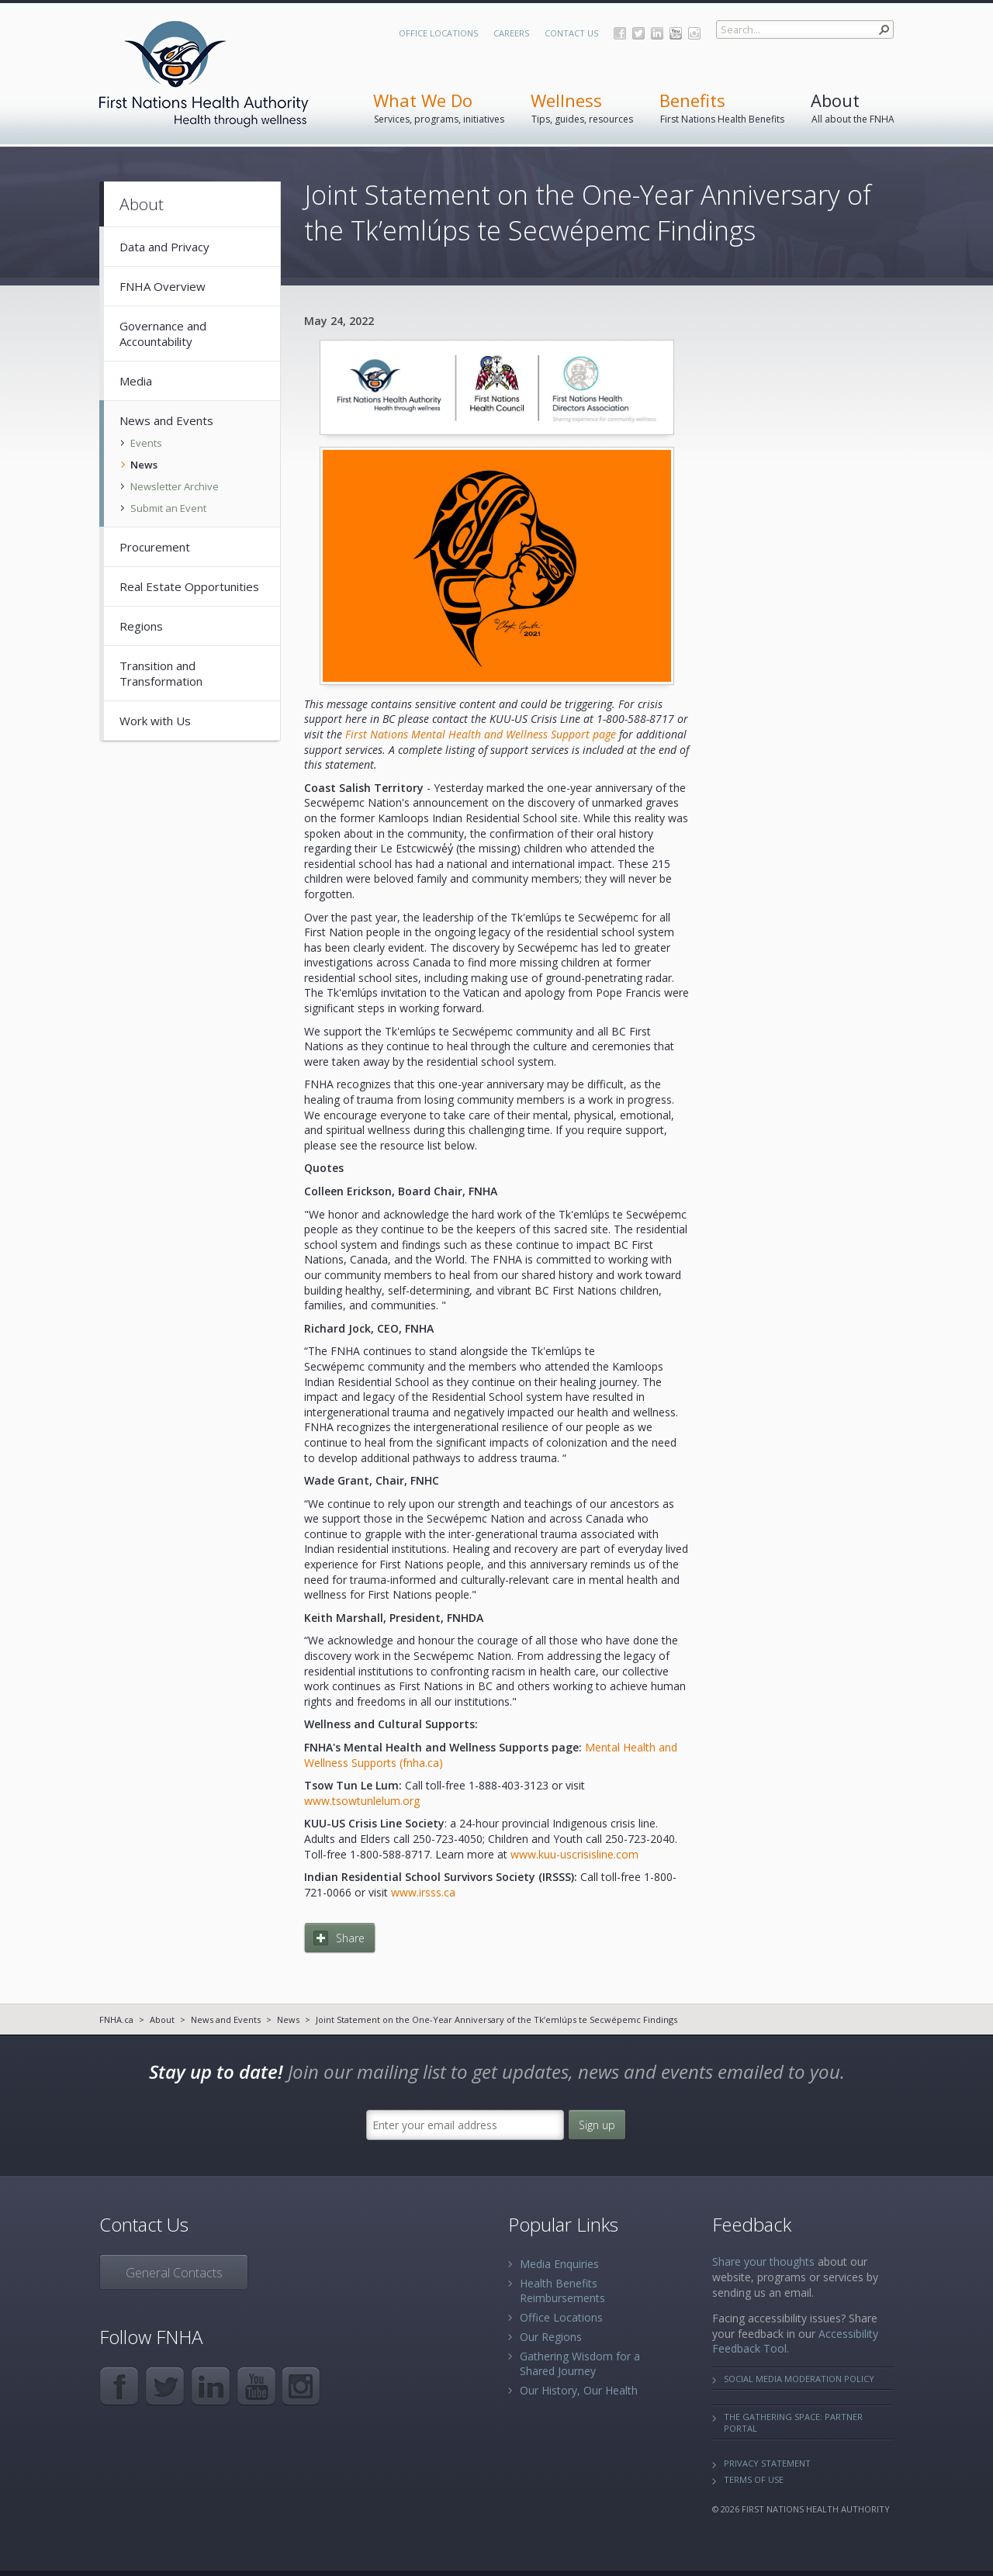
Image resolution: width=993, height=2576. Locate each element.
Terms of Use (754, 2479)
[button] (884, 29)
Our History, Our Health (579, 2390)
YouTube (675, 33)
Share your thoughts (763, 2261)
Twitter (638, 33)
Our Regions (551, 2336)
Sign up (597, 2125)
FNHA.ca (116, 2019)
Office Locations (438, 33)
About (162, 2019)
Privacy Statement (767, 2463)
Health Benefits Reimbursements (562, 2290)
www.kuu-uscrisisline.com (574, 1854)
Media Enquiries (559, 2263)
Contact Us (571, 33)
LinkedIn (657, 33)
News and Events (226, 2019)
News (288, 2019)
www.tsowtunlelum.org (362, 1800)
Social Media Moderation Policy (799, 2378)
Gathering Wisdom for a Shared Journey (580, 2363)
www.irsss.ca (423, 1892)
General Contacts (174, 2272)
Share (350, 1938)
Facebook (620, 33)
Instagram (694, 33)
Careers (511, 33)
